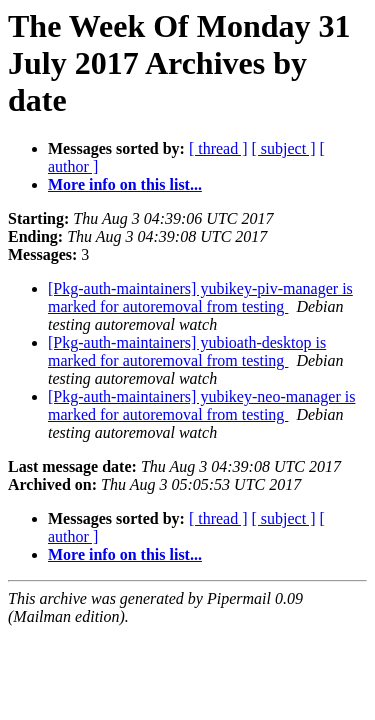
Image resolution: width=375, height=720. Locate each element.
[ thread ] (218, 148)
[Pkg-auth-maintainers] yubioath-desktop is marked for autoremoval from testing (187, 351)
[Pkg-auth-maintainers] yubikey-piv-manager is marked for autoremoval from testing (200, 297)
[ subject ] (284, 148)
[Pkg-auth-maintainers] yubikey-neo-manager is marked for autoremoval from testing (201, 405)
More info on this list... (125, 184)
